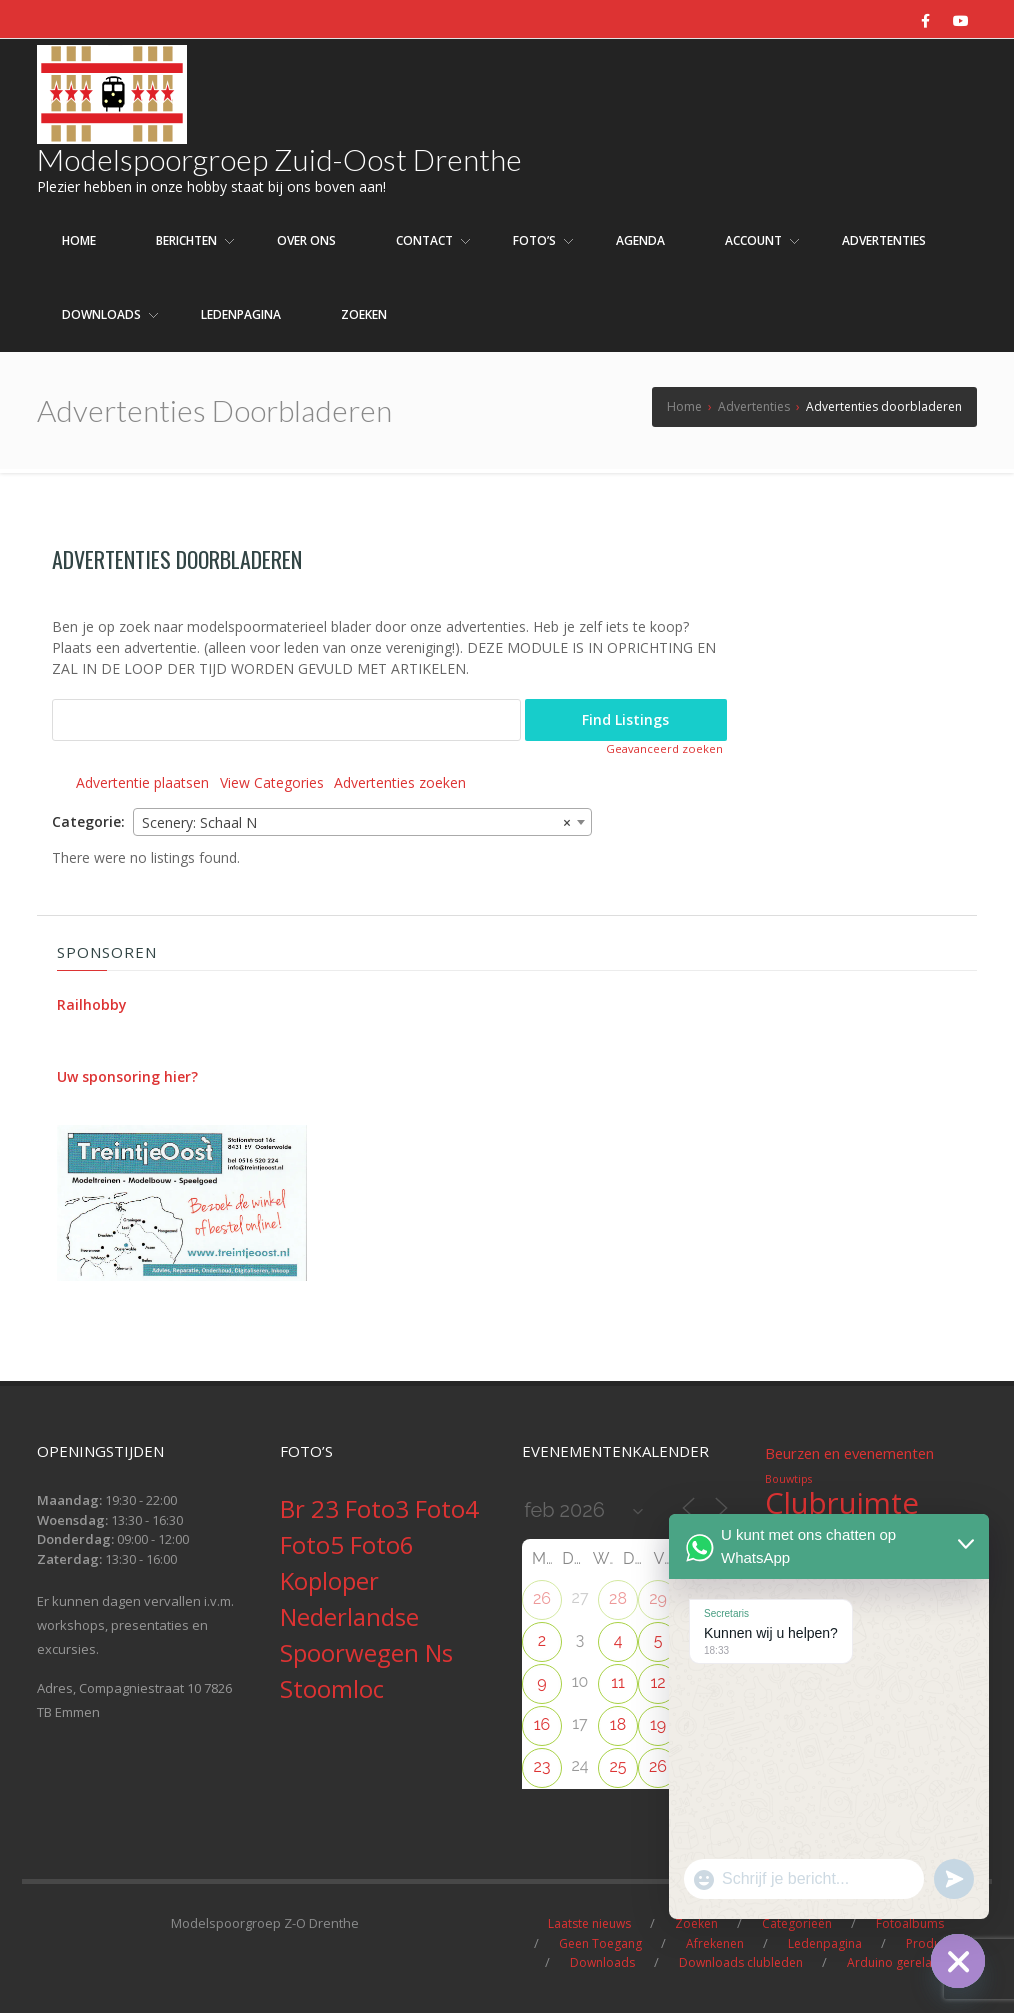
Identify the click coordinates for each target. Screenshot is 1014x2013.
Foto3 (380, 1508)
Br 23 (312, 1508)
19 (658, 1724)
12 (657, 1682)
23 (542, 1766)
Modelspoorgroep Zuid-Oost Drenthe (279, 159)
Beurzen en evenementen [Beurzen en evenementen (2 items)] (849, 1453)
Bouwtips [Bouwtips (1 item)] (788, 1479)
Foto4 (447, 1508)
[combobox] (362, 822)
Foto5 (315, 1544)
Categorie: (88, 821)
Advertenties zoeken (400, 782)
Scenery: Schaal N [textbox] (356, 823)
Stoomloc (332, 1688)
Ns (439, 1652)
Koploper (329, 1580)
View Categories (272, 782)
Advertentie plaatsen (142, 782)
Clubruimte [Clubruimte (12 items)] (842, 1503)
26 (542, 1598)
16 (542, 1724)
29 (658, 1598)
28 (618, 1598)
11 (618, 1682)
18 (618, 1724)
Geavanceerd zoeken (664, 748)
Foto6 (382, 1544)
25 (617, 1766)
